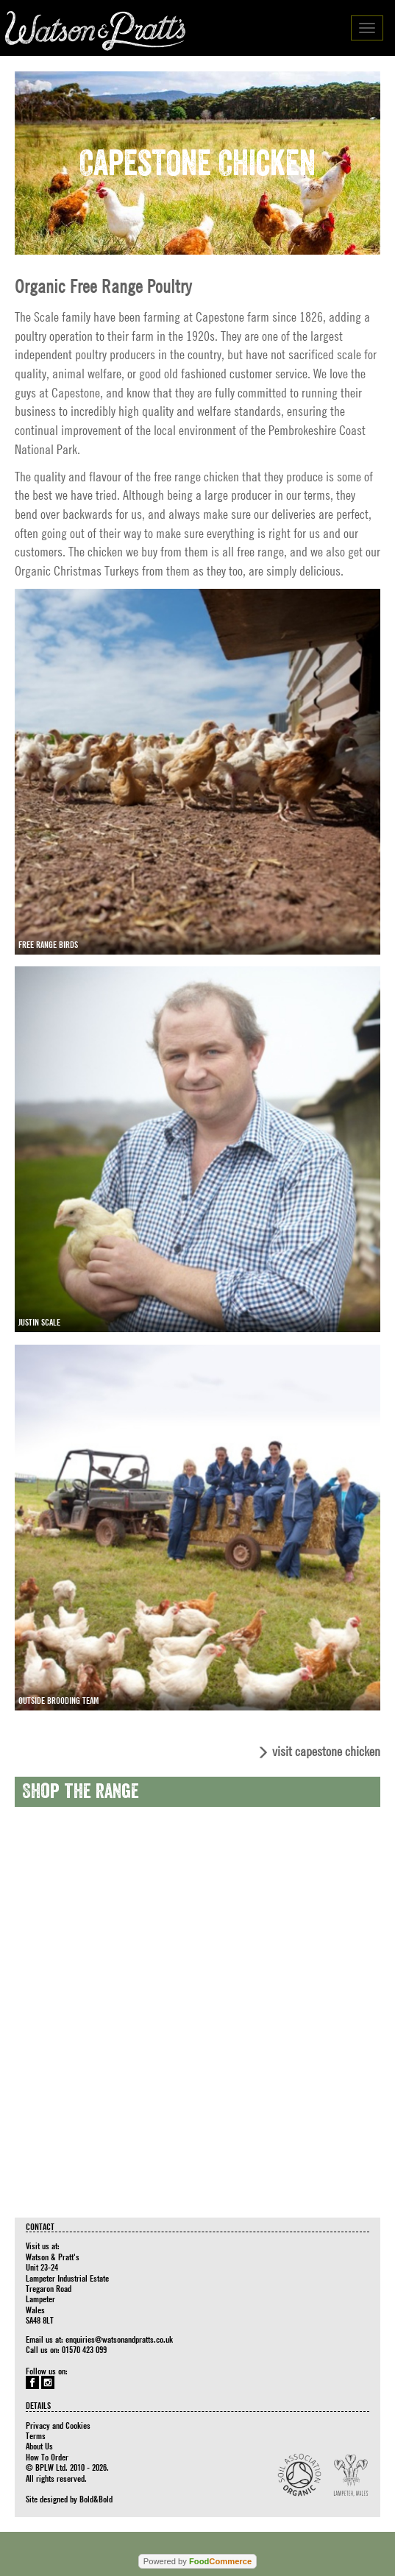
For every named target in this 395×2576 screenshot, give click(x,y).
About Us (39, 2446)
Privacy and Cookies (58, 2425)
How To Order (47, 2457)
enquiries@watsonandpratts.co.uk (119, 2339)
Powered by (197, 2561)
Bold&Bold (96, 2499)
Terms (36, 2435)
